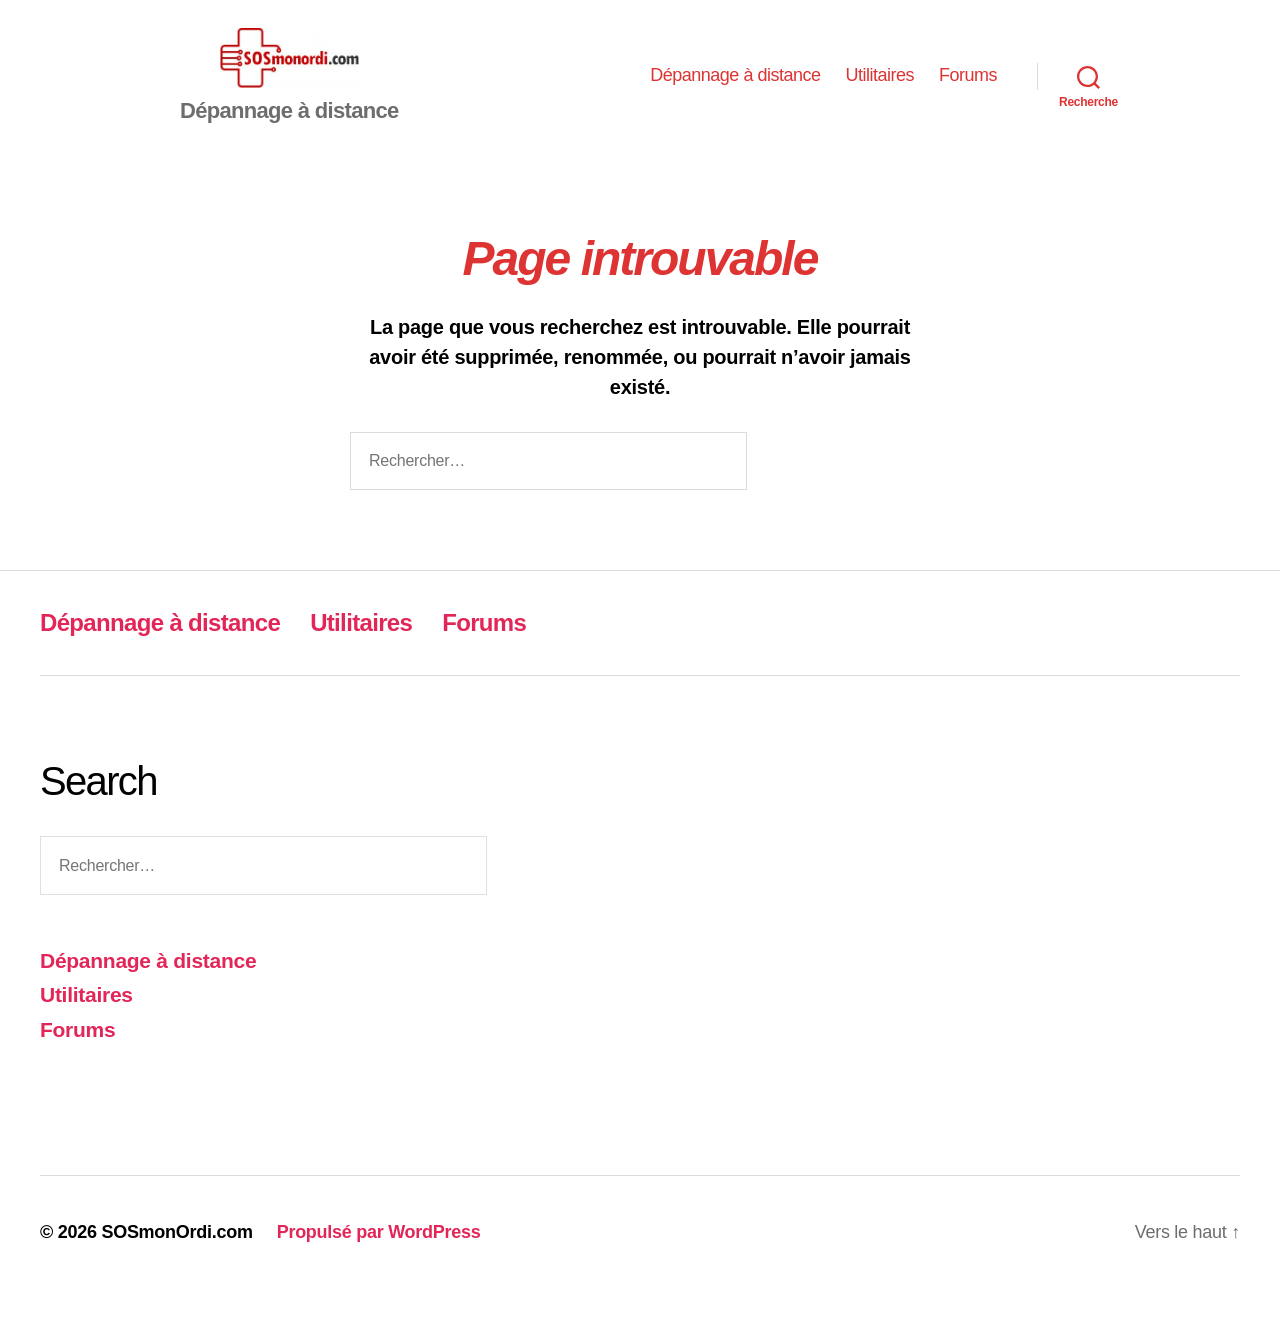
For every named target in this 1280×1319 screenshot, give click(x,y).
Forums (968, 90)
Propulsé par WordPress (379, 1262)
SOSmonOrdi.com (176, 1262)
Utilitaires (879, 90)
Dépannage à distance (735, 90)
